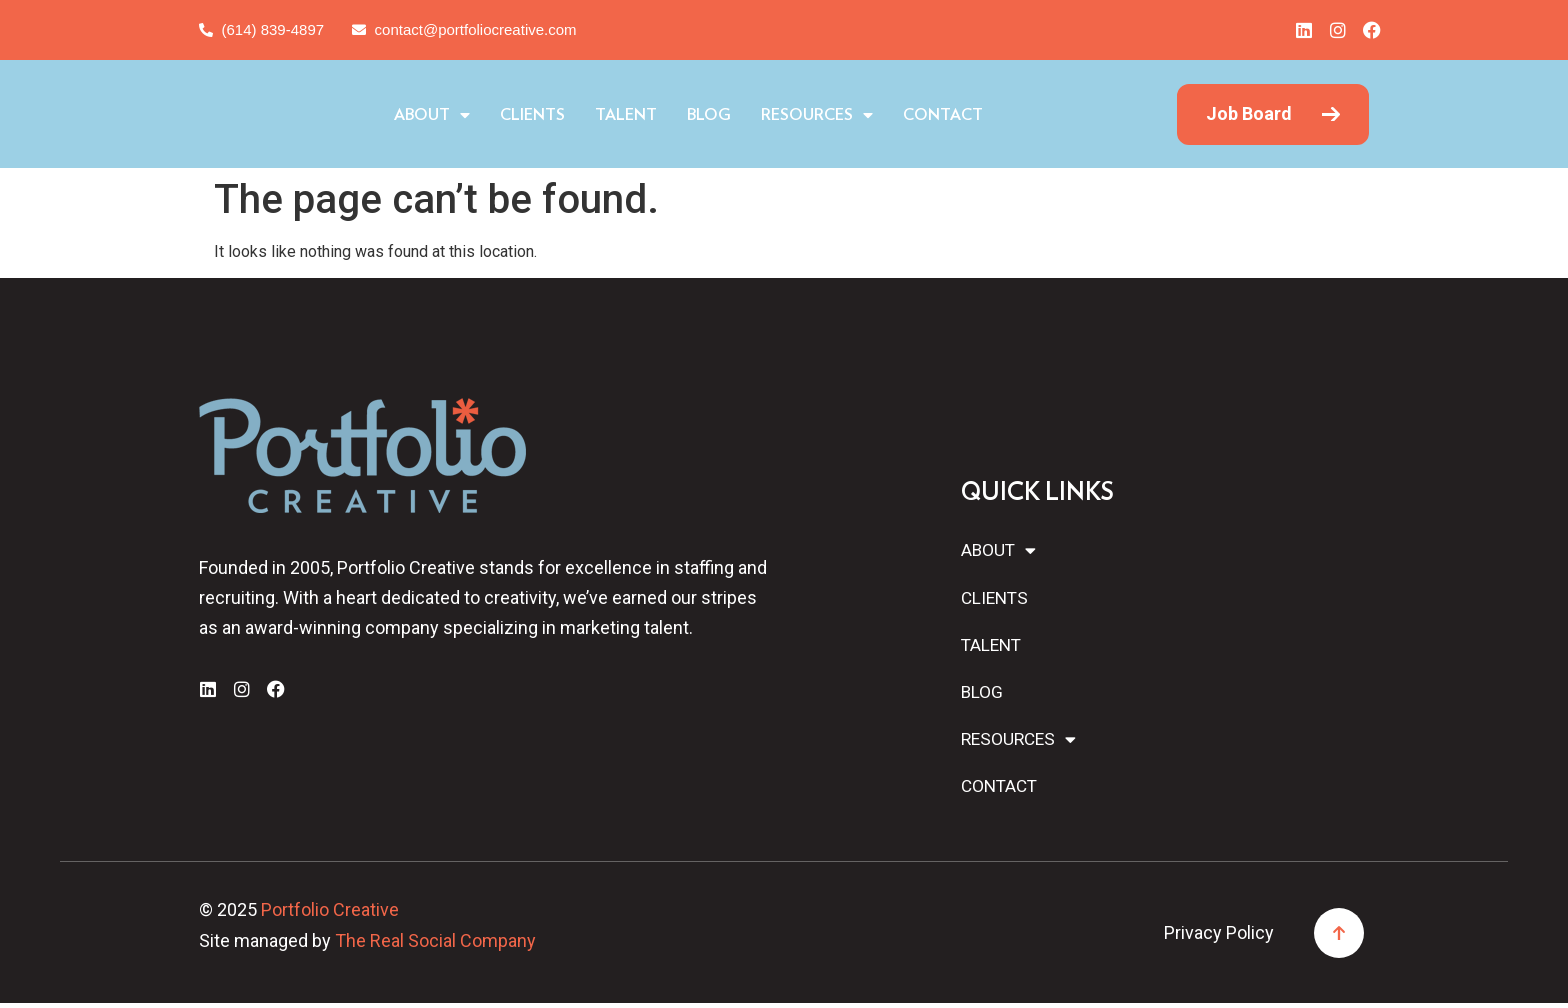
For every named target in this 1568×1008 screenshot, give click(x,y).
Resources (902, 115)
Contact (1028, 115)
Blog (794, 115)
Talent (711, 115)
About (517, 115)
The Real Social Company (435, 945)
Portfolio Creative (330, 914)
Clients (617, 115)
